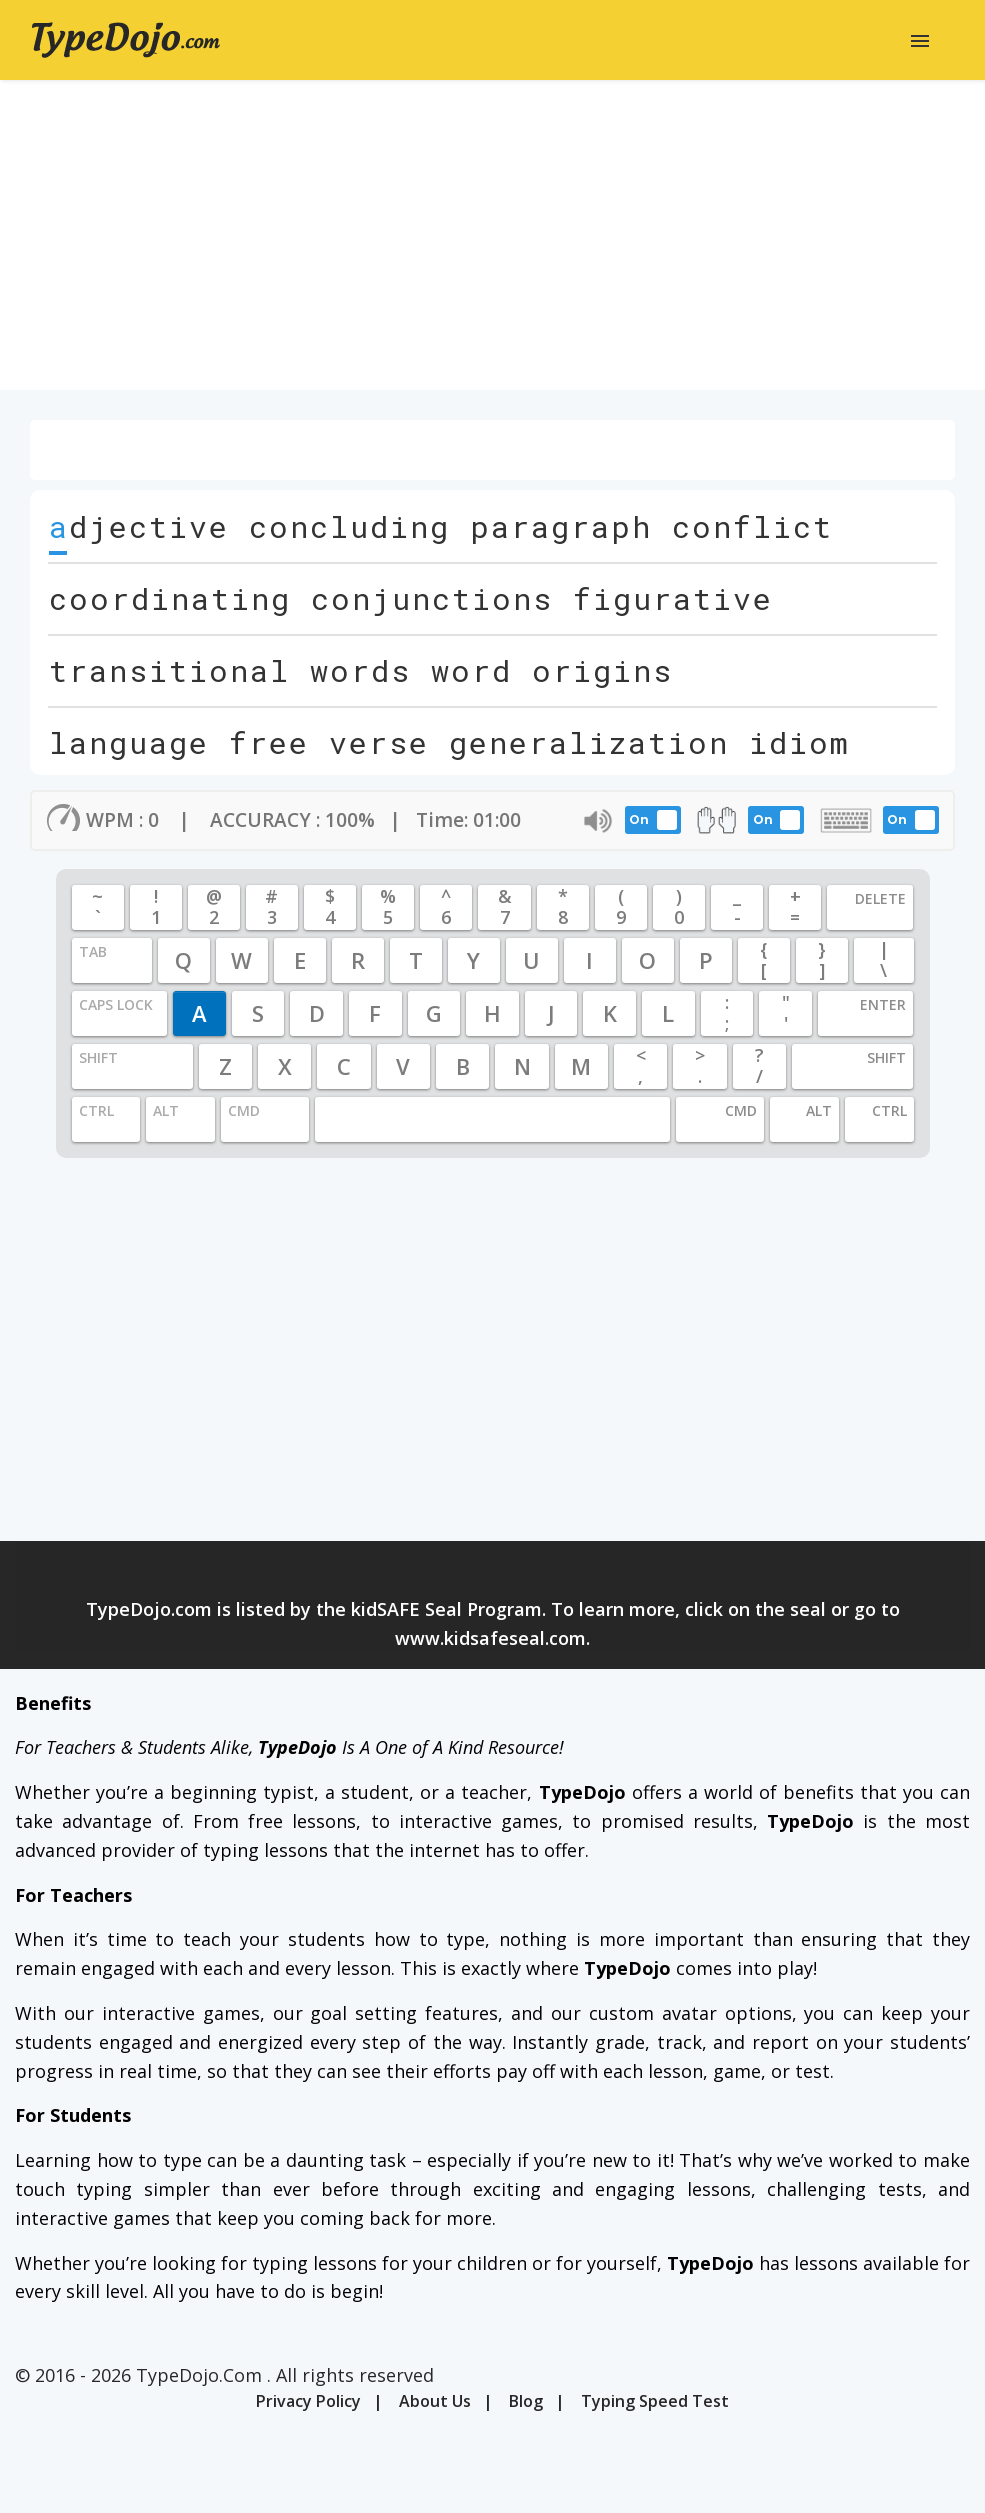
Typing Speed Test (655, 2401)
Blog (526, 2401)
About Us (435, 2401)
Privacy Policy (308, 2401)
